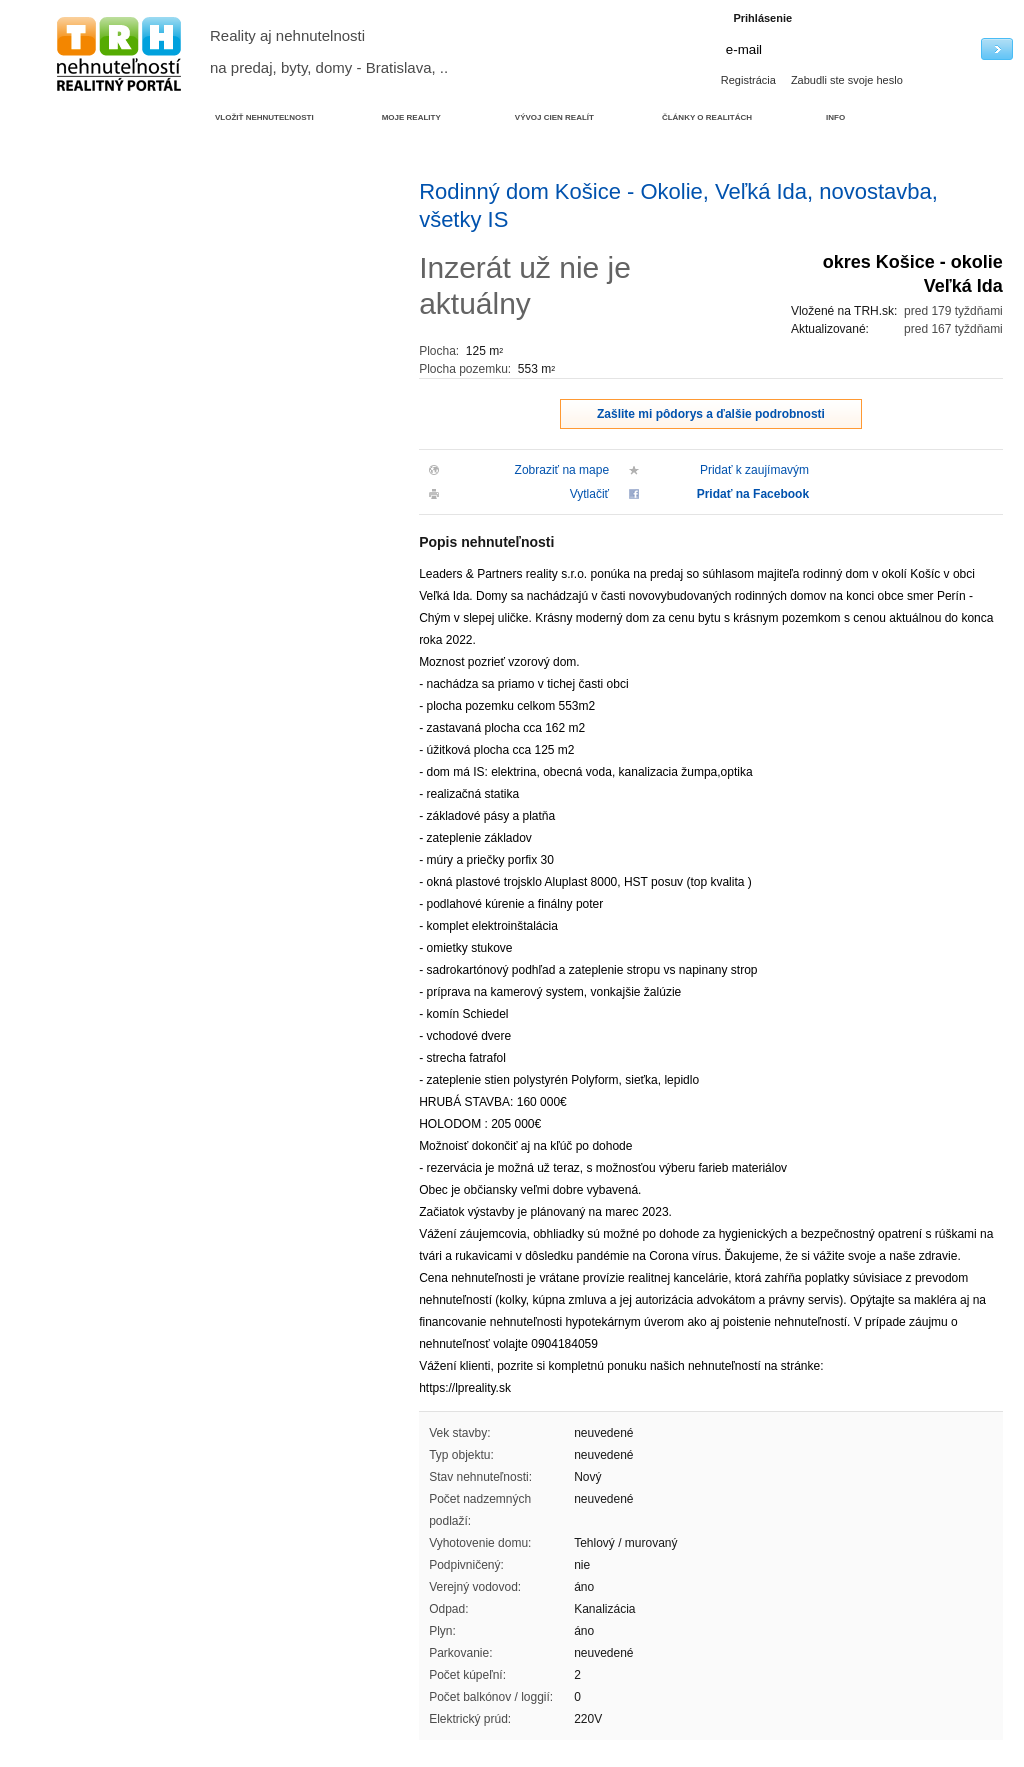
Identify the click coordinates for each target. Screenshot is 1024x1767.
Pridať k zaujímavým (754, 470)
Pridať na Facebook (753, 494)
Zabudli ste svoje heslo (847, 80)
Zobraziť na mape (562, 470)
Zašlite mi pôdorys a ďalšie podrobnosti (711, 414)
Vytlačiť (589, 494)
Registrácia (748, 80)
